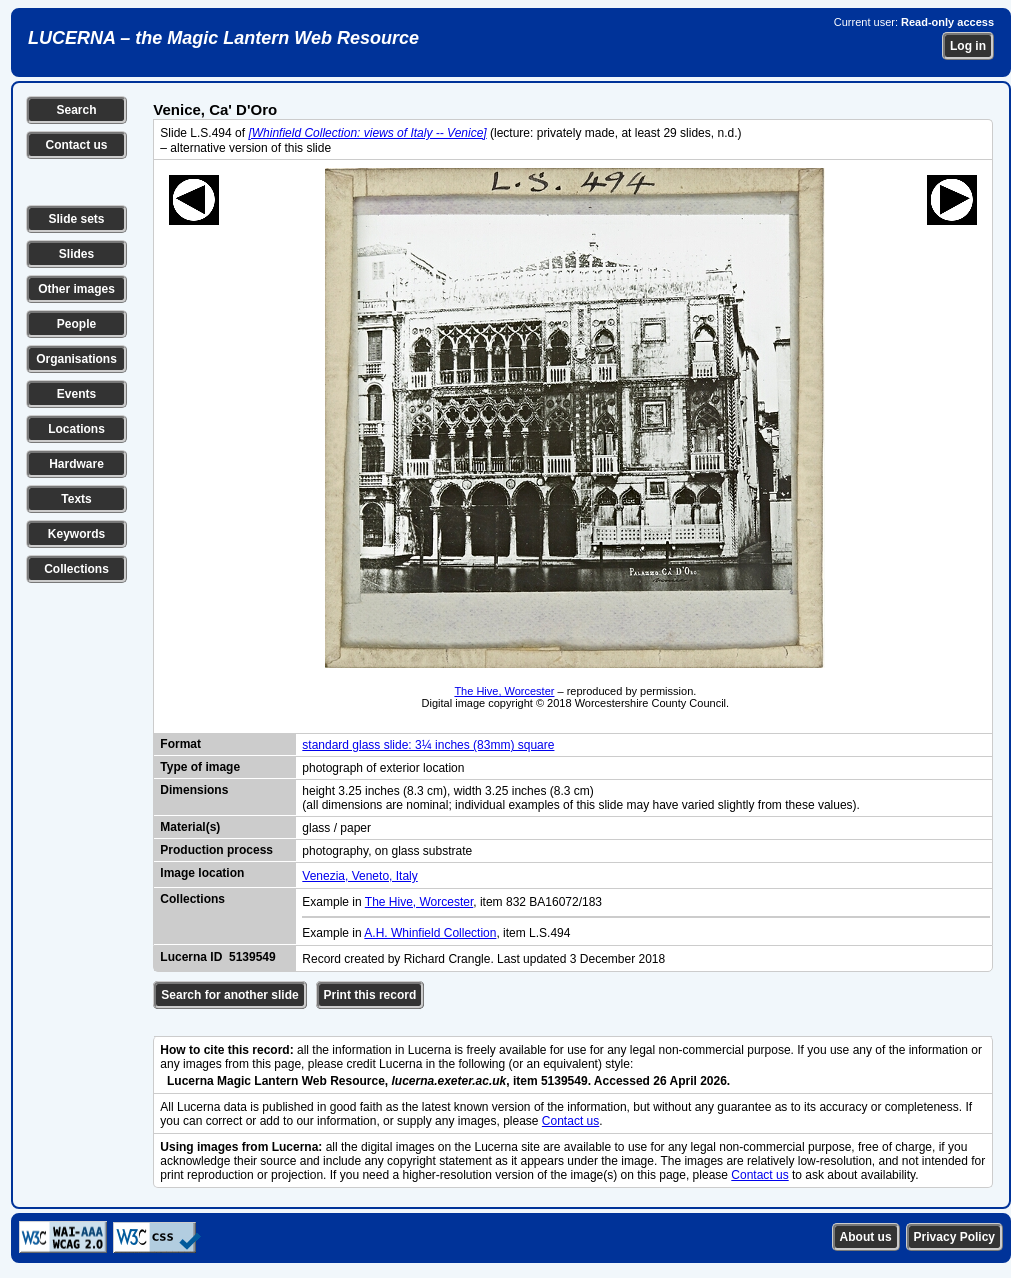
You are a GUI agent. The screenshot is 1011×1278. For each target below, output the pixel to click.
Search (76, 110)
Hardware (76, 464)
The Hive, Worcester (504, 691)
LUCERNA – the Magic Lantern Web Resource (223, 38)
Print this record (370, 995)
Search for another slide (229, 995)
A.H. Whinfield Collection (430, 933)
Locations (76, 429)
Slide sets (76, 219)
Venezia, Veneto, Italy (359, 876)
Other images (76, 289)
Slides (76, 254)
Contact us (76, 145)
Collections (76, 569)
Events (76, 394)
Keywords (76, 534)
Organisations (76, 359)
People (76, 324)
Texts (76, 499)
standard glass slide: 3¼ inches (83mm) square (428, 745)
